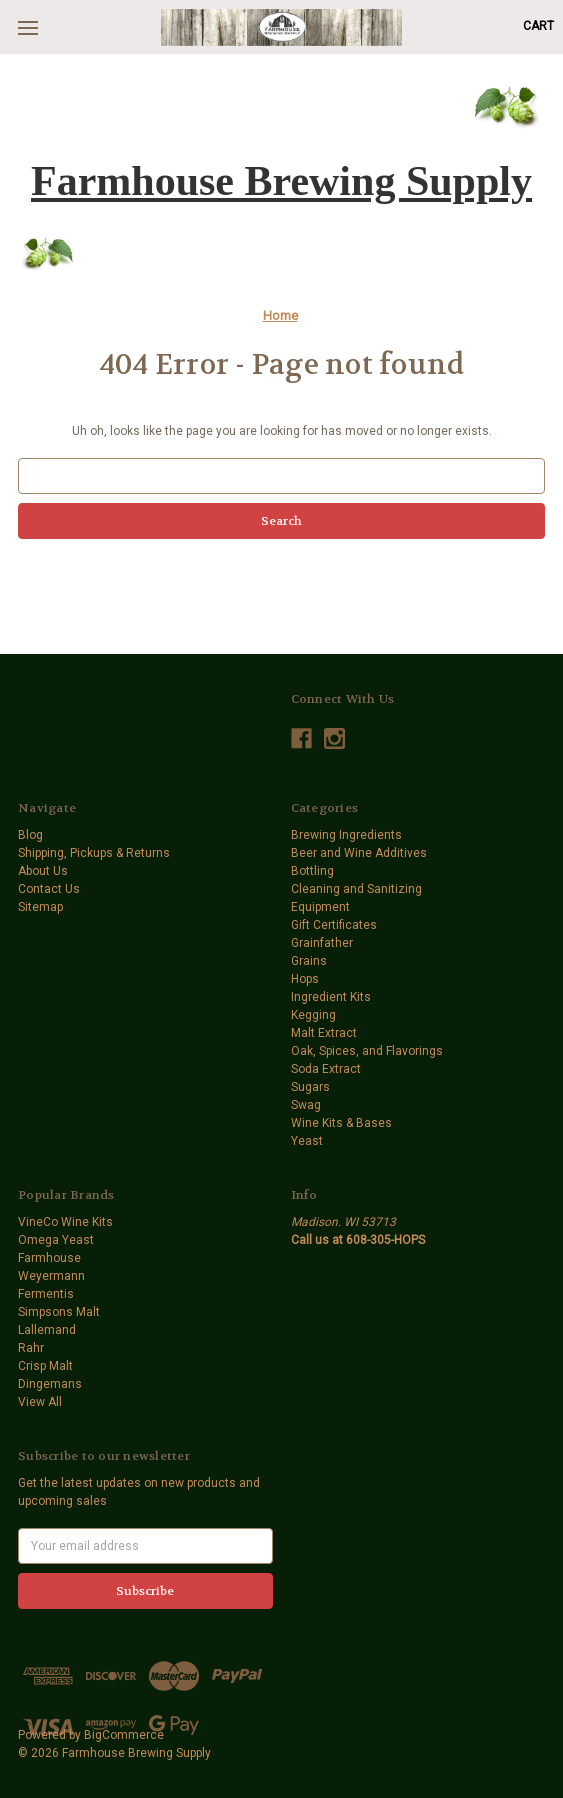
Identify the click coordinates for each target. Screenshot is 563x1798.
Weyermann (51, 1276)
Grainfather (322, 943)
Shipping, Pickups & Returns (94, 853)
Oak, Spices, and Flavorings (367, 1051)
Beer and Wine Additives (359, 853)
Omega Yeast (56, 1240)
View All (40, 1402)
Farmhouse (49, 1258)
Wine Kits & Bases (341, 1123)
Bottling (312, 871)
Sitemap (40, 907)
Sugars (310, 1087)
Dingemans (50, 1384)
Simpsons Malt (59, 1312)
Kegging (313, 1015)
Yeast (307, 1141)
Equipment (320, 907)
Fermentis (46, 1294)
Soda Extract (326, 1069)
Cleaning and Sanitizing (356, 889)
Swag (306, 1105)
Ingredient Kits (331, 997)
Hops (305, 979)
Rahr (31, 1348)
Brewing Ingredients (346, 835)
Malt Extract (324, 1033)
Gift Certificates (334, 925)
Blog (30, 835)
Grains (309, 961)
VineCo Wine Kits (65, 1222)
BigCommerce (124, 1735)
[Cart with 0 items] (538, 26)
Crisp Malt (45, 1366)
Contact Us (49, 889)
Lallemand (47, 1330)
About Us (43, 871)
